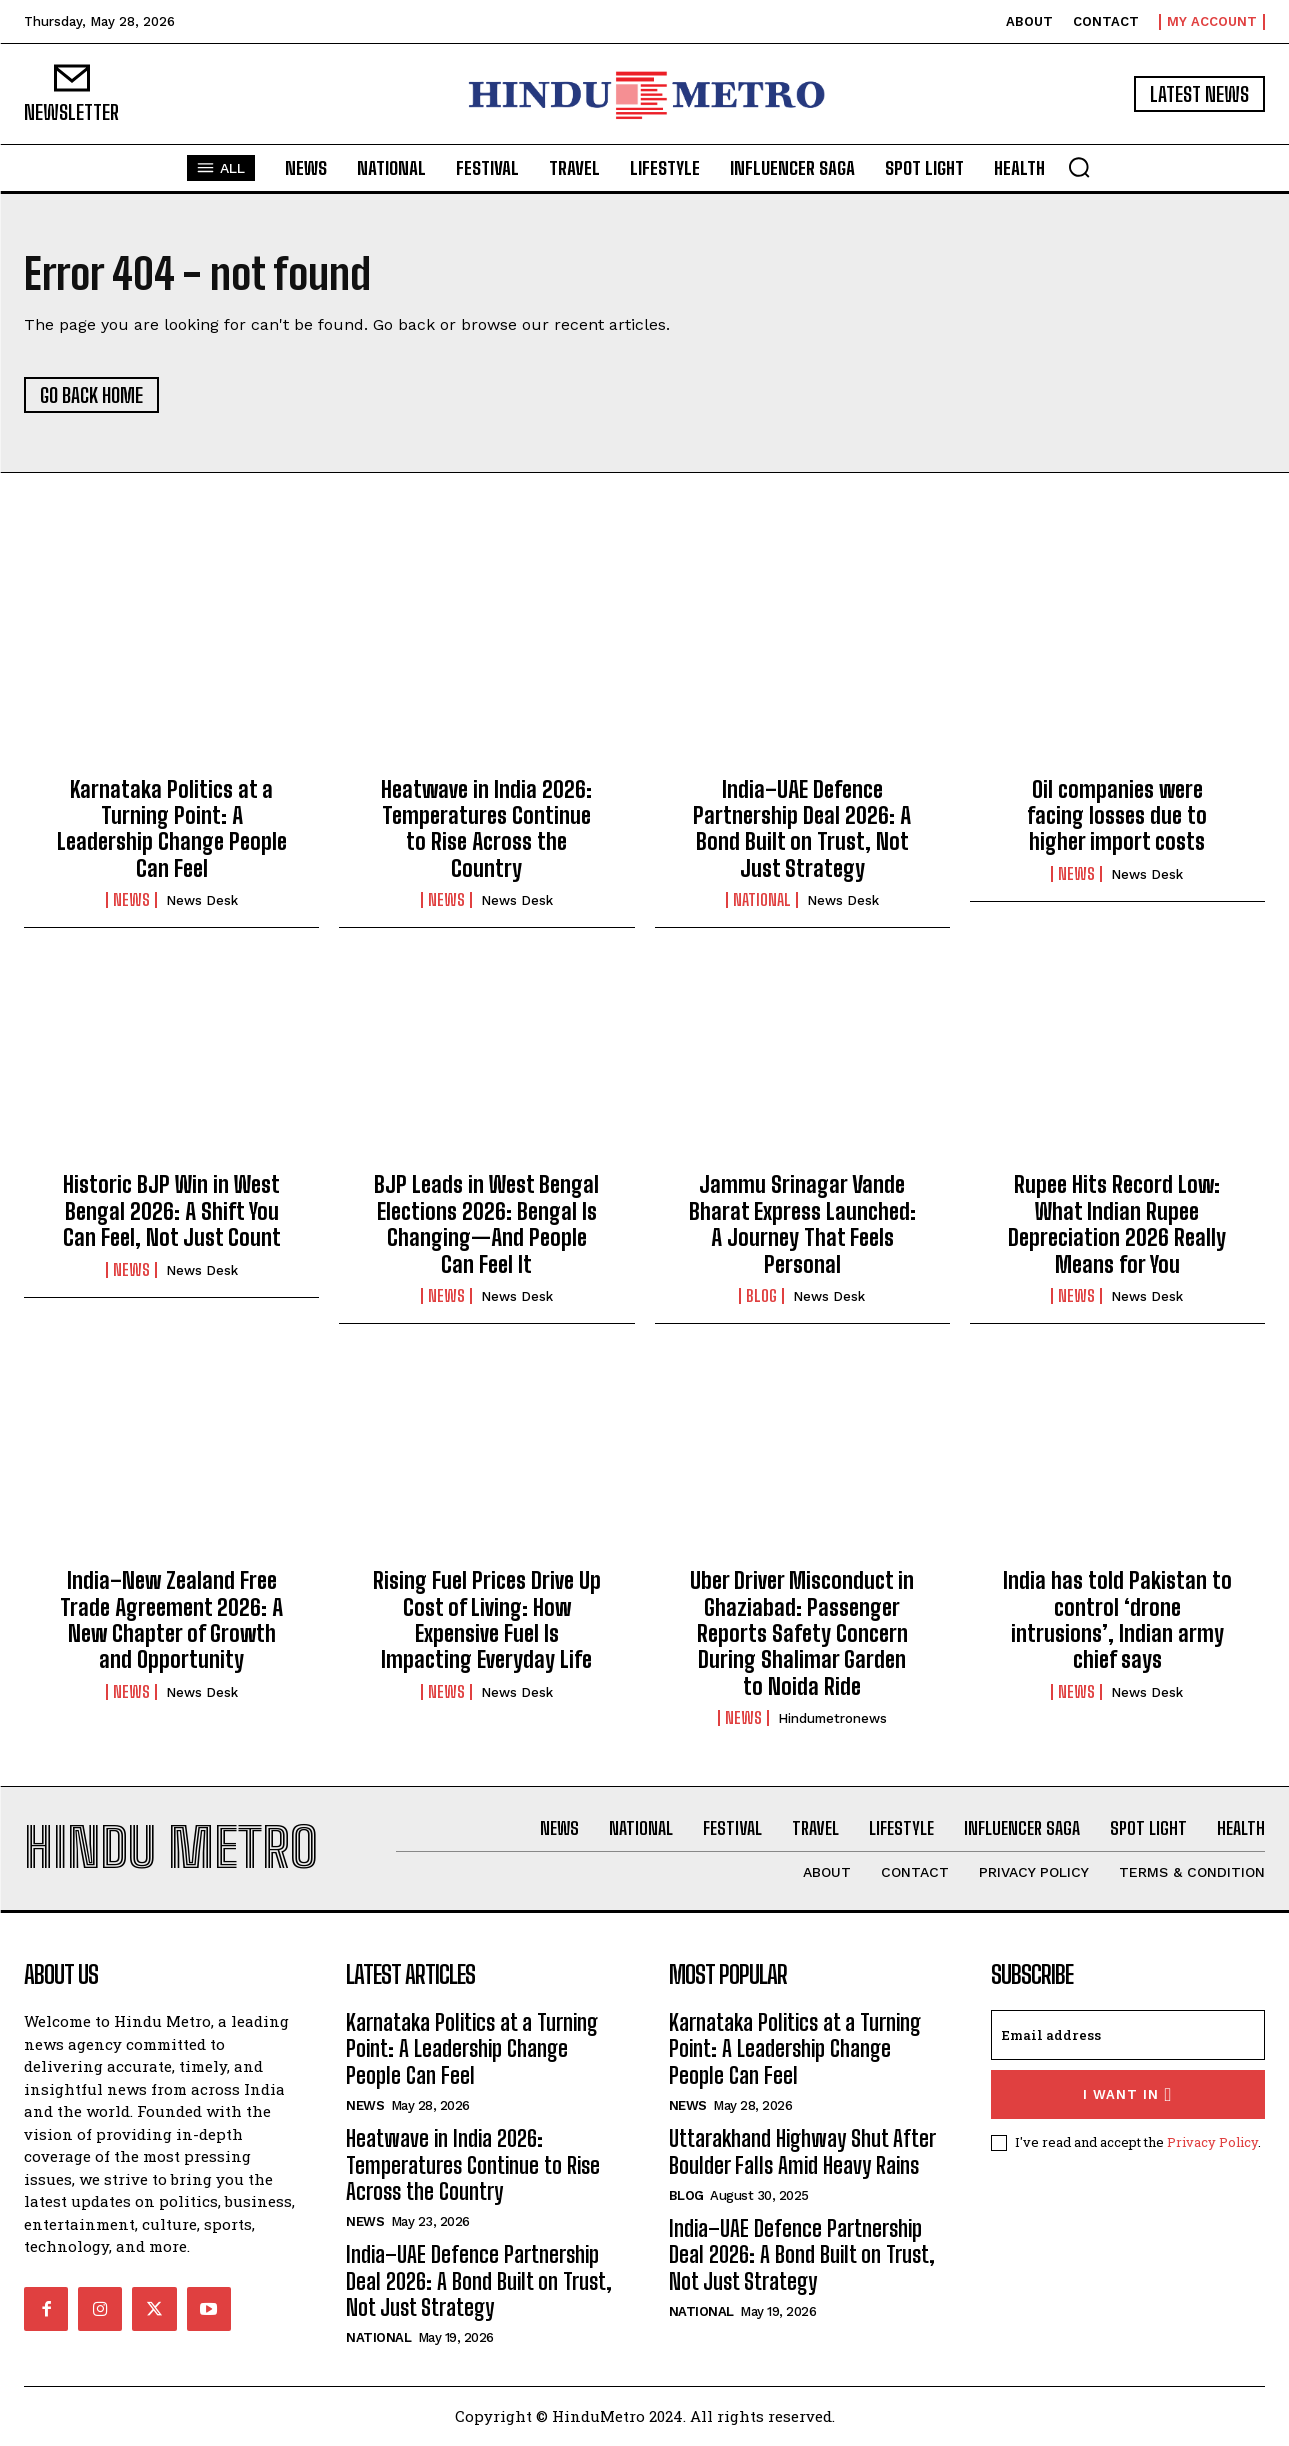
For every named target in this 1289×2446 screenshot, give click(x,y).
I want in (1127, 2094)
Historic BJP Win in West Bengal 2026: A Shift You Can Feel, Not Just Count (172, 1212)
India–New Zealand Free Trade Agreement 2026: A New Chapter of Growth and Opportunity (171, 1620)
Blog (761, 1296)
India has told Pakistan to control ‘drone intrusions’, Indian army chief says (1117, 1620)
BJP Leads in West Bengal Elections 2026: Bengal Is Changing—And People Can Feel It (486, 1225)
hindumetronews (832, 1718)
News (131, 900)
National (762, 900)
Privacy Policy (1212, 2142)
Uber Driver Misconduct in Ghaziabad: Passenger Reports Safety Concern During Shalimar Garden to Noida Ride (802, 1633)
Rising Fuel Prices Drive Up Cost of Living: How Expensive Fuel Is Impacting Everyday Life (487, 1620)
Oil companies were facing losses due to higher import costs (1117, 816)
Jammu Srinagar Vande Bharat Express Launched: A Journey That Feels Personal (802, 1225)
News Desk (202, 900)
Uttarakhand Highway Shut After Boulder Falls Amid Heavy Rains (802, 2152)
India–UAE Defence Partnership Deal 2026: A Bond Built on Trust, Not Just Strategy (802, 829)
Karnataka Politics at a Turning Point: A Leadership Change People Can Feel (172, 829)
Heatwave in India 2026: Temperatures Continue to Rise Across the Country (486, 829)
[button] (1079, 167)
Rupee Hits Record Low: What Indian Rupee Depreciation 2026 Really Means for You (1117, 1225)
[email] (1128, 2035)
